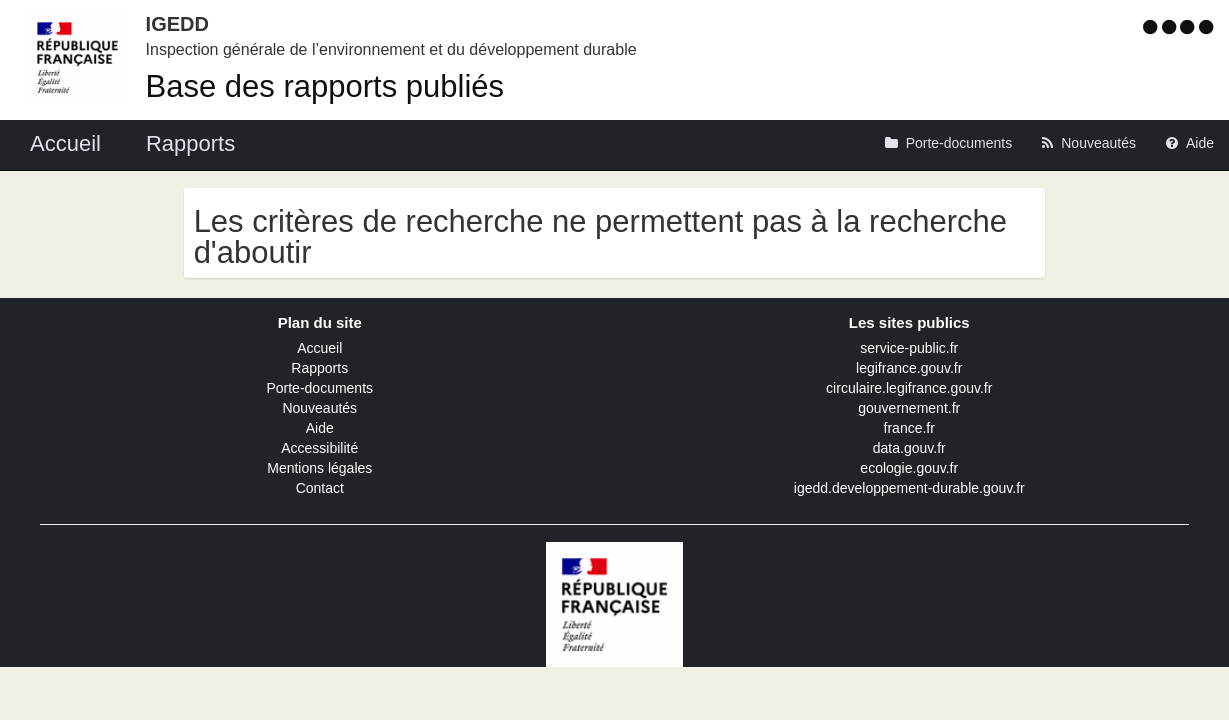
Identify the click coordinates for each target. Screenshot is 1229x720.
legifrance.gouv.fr (909, 368)
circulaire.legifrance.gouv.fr (909, 388)
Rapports (319, 368)
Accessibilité (319, 448)
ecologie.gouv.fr (909, 468)
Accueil (319, 348)
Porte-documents (319, 388)
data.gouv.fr (909, 448)
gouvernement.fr (909, 408)
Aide (320, 428)
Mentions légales (319, 468)
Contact (320, 488)
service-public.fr (909, 348)
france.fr (909, 428)
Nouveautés (319, 408)
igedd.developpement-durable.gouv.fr (909, 488)
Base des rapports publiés (325, 86)
